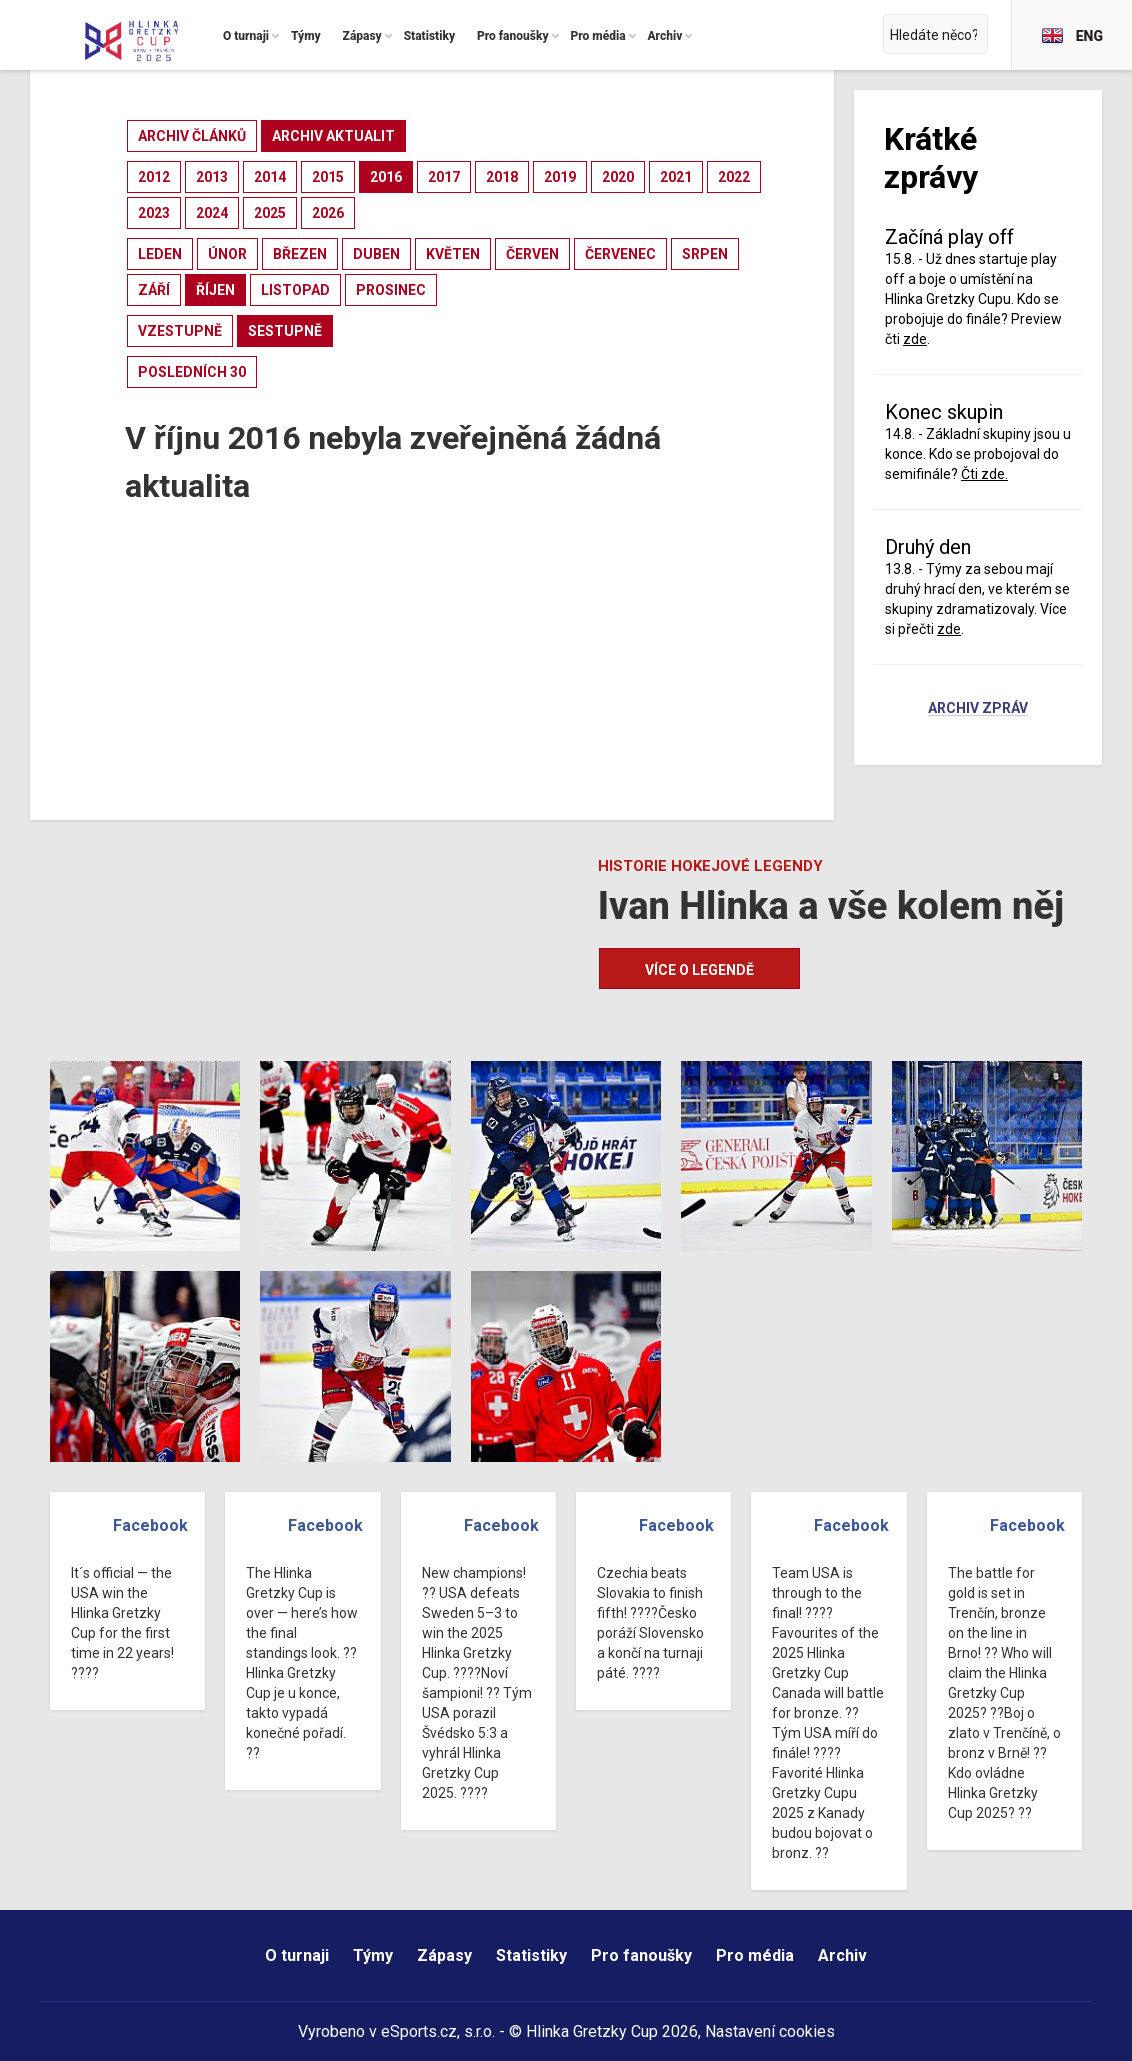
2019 (560, 177)
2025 (270, 213)
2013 (212, 177)
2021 (676, 177)
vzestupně (180, 331)
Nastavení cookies (770, 2031)
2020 (618, 177)
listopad (295, 290)
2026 (328, 213)
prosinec (391, 290)
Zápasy (444, 1955)
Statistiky (531, 1955)
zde (915, 339)
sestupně (285, 331)
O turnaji (297, 1955)
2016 (386, 177)
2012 (154, 177)
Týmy (373, 1955)
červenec (620, 254)
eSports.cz (419, 2031)
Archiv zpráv (978, 709)
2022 (734, 177)
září (154, 290)
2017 (444, 177)
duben (376, 254)
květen (453, 254)
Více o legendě (699, 970)
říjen (215, 290)
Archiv (842, 1955)
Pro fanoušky (641, 1955)
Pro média (755, 1955)
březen (300, 254)
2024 (212, 213)
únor (227, 254)
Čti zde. (984, 474)
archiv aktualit (333, 136)
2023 (154, 213)
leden (160, 254)
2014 (270, 177)
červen (532, 254)
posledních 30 (192, 372)
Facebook (150, 1525)
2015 (328, 177)
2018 (502, 177)
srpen (705, 254)
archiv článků (192, 136)
